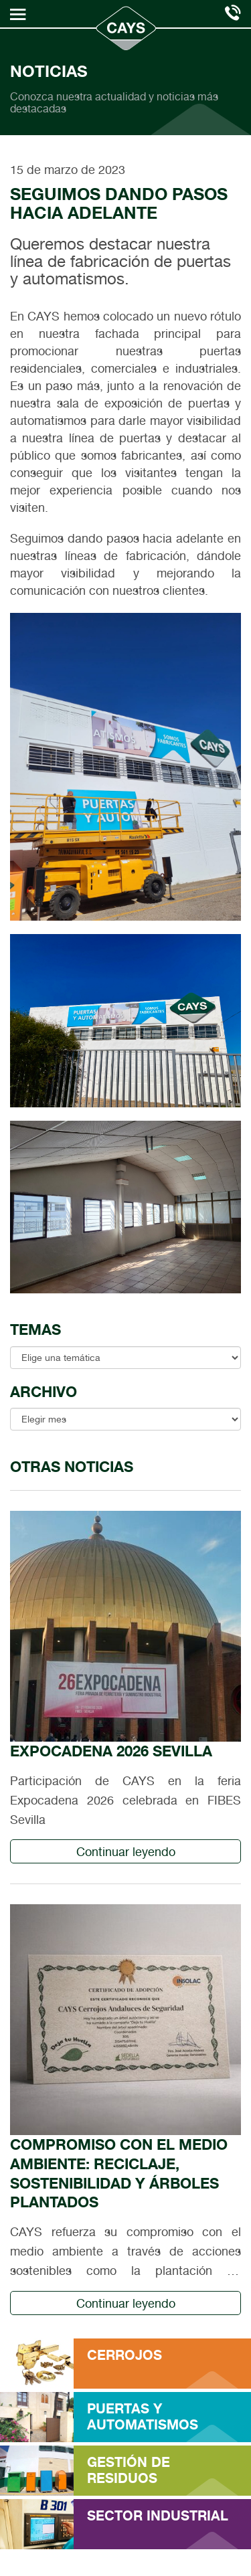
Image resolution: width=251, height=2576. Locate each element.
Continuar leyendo (125, 1852)
